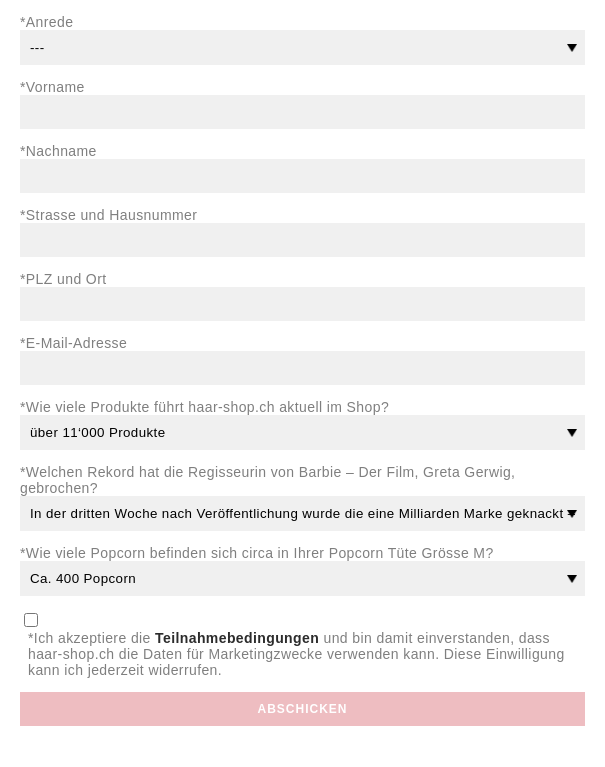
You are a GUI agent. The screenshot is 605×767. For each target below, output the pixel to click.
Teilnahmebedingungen (237, 638)
